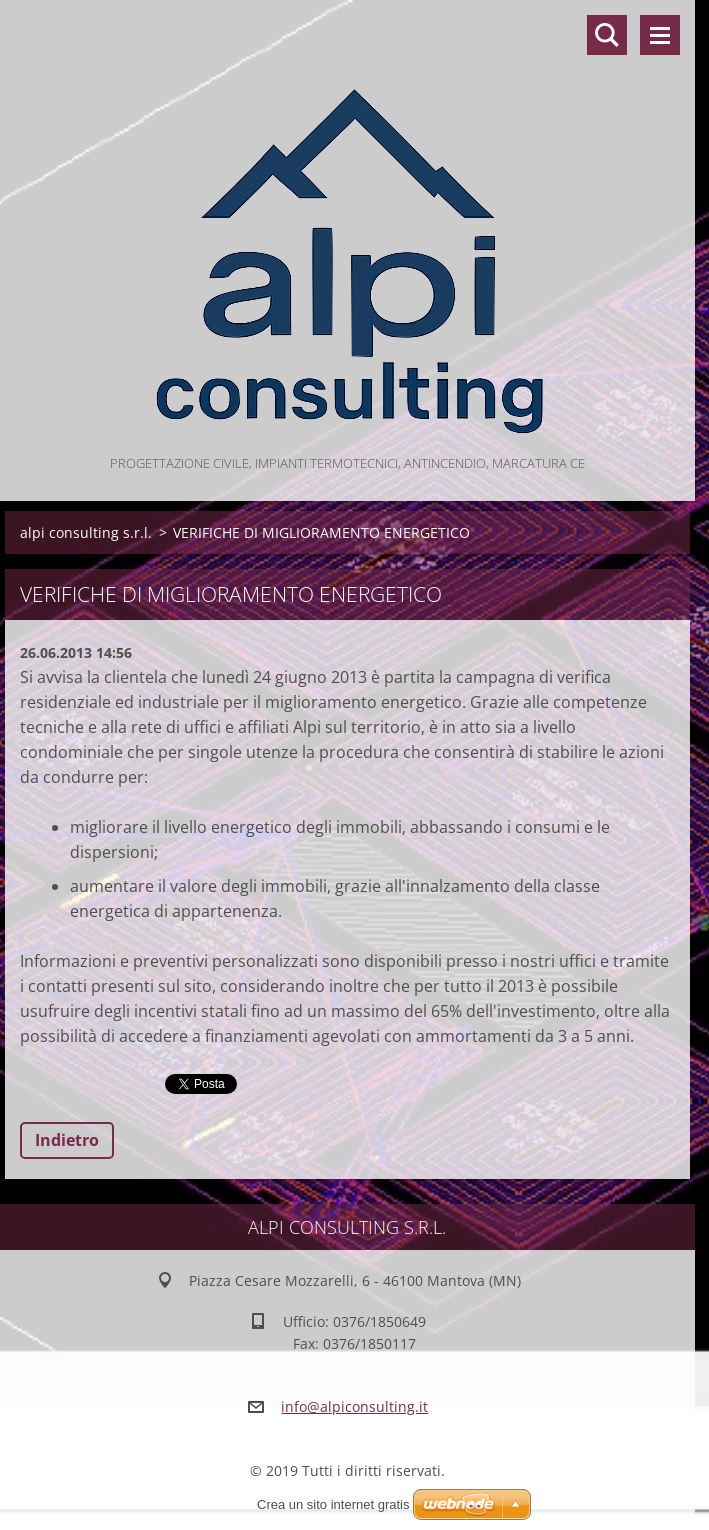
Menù (660, 35)
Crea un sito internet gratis (333, 1504)
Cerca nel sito (607, 35)
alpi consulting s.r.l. (86, 532)
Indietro (67, 1140)
